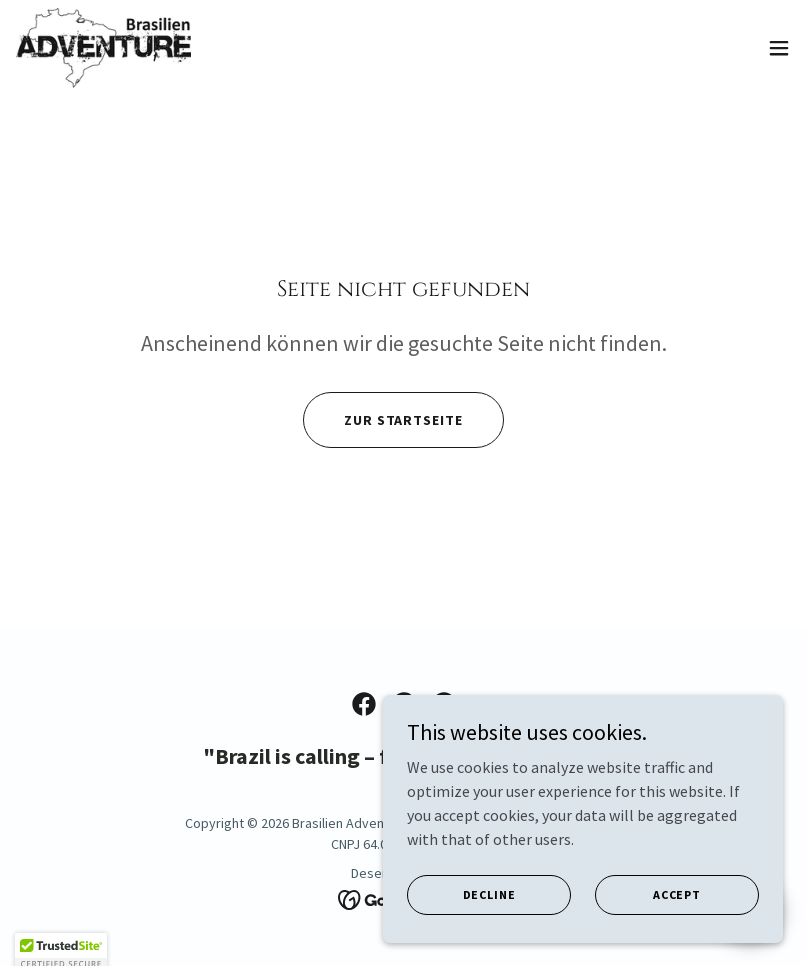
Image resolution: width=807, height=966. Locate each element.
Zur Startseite (404, 420)
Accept (677, 935)
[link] (103, 48)
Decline (489, 935)
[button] (779, 48)
